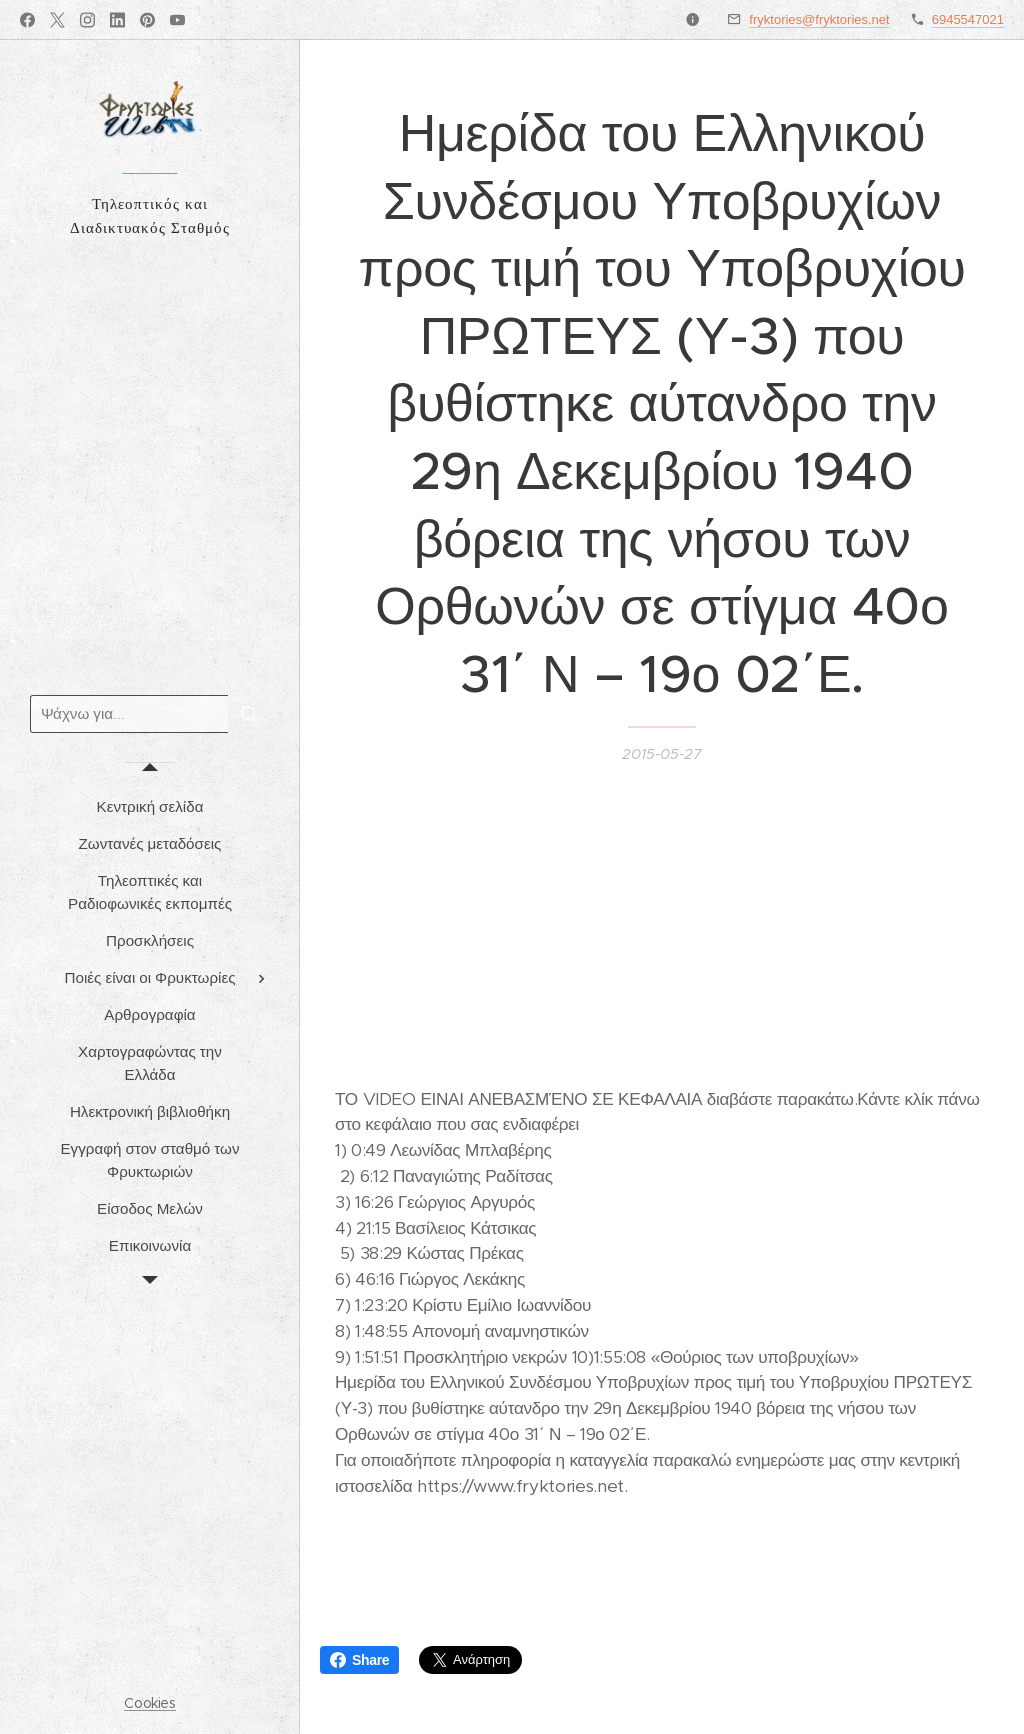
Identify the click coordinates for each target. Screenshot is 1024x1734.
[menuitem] (150, 806)
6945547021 (968, 19)
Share (359, 1660)
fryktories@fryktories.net (819, 19)
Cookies (150, 1703)
